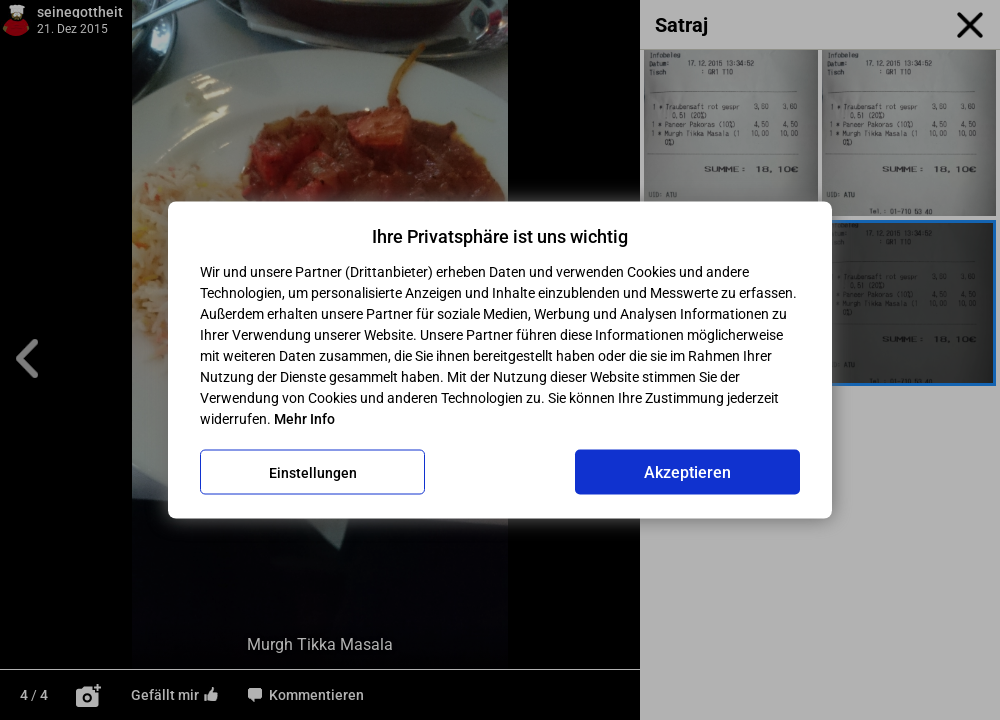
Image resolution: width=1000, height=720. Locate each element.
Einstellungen (313, 472)
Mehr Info (304, 419)
